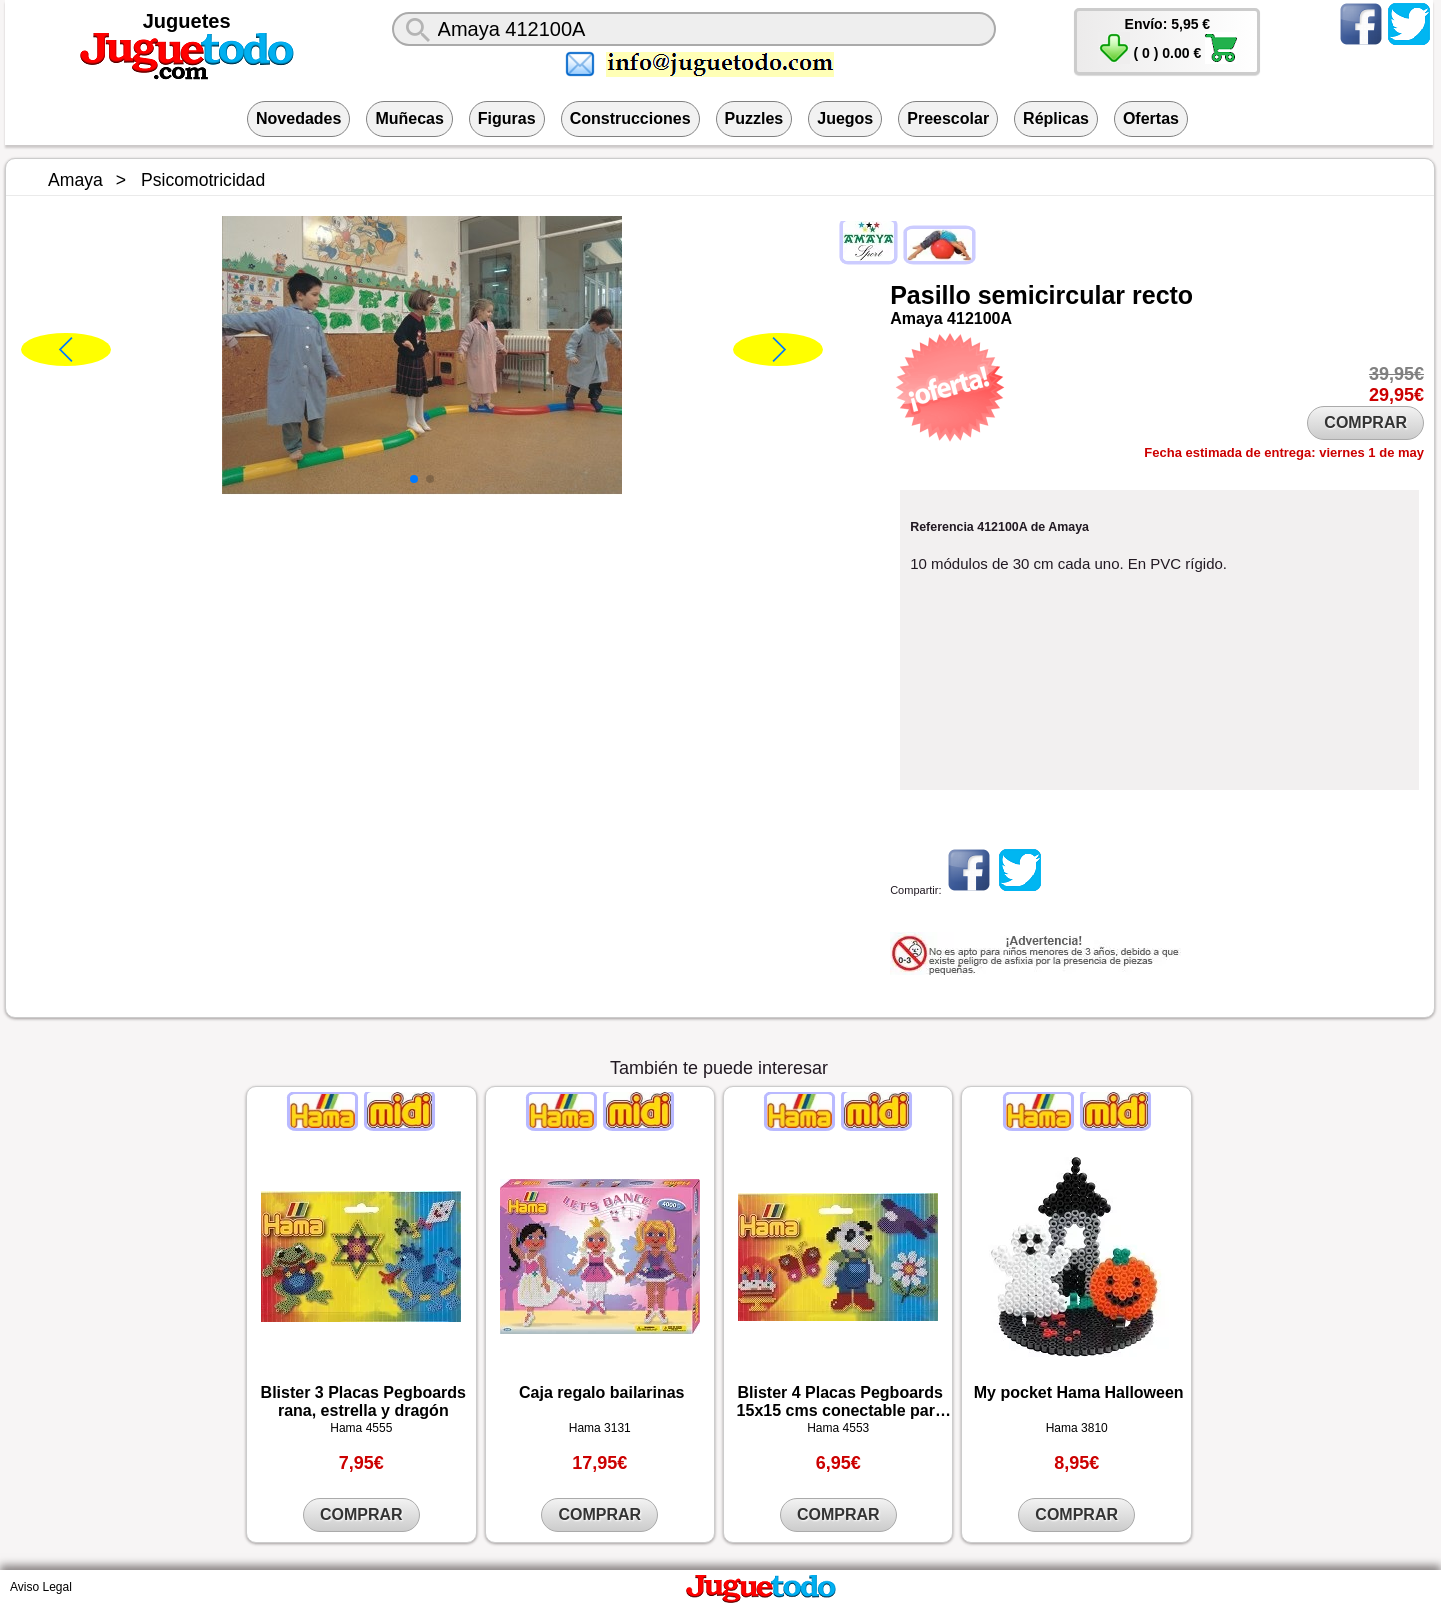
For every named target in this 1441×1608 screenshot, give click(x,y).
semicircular (1051, 295)
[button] (414, 479)
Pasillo (930, 295)
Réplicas (1056, 118)
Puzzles (754, 118)
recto (1162, 295)
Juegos (845, 118)
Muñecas (409, 118)
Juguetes (187, 21)
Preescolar (948, 118)
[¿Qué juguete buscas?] (694, 29)
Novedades (298, 118)
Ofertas (1151, 118)
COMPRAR (1365, 422)
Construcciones (630, 118)
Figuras (507, 118)
